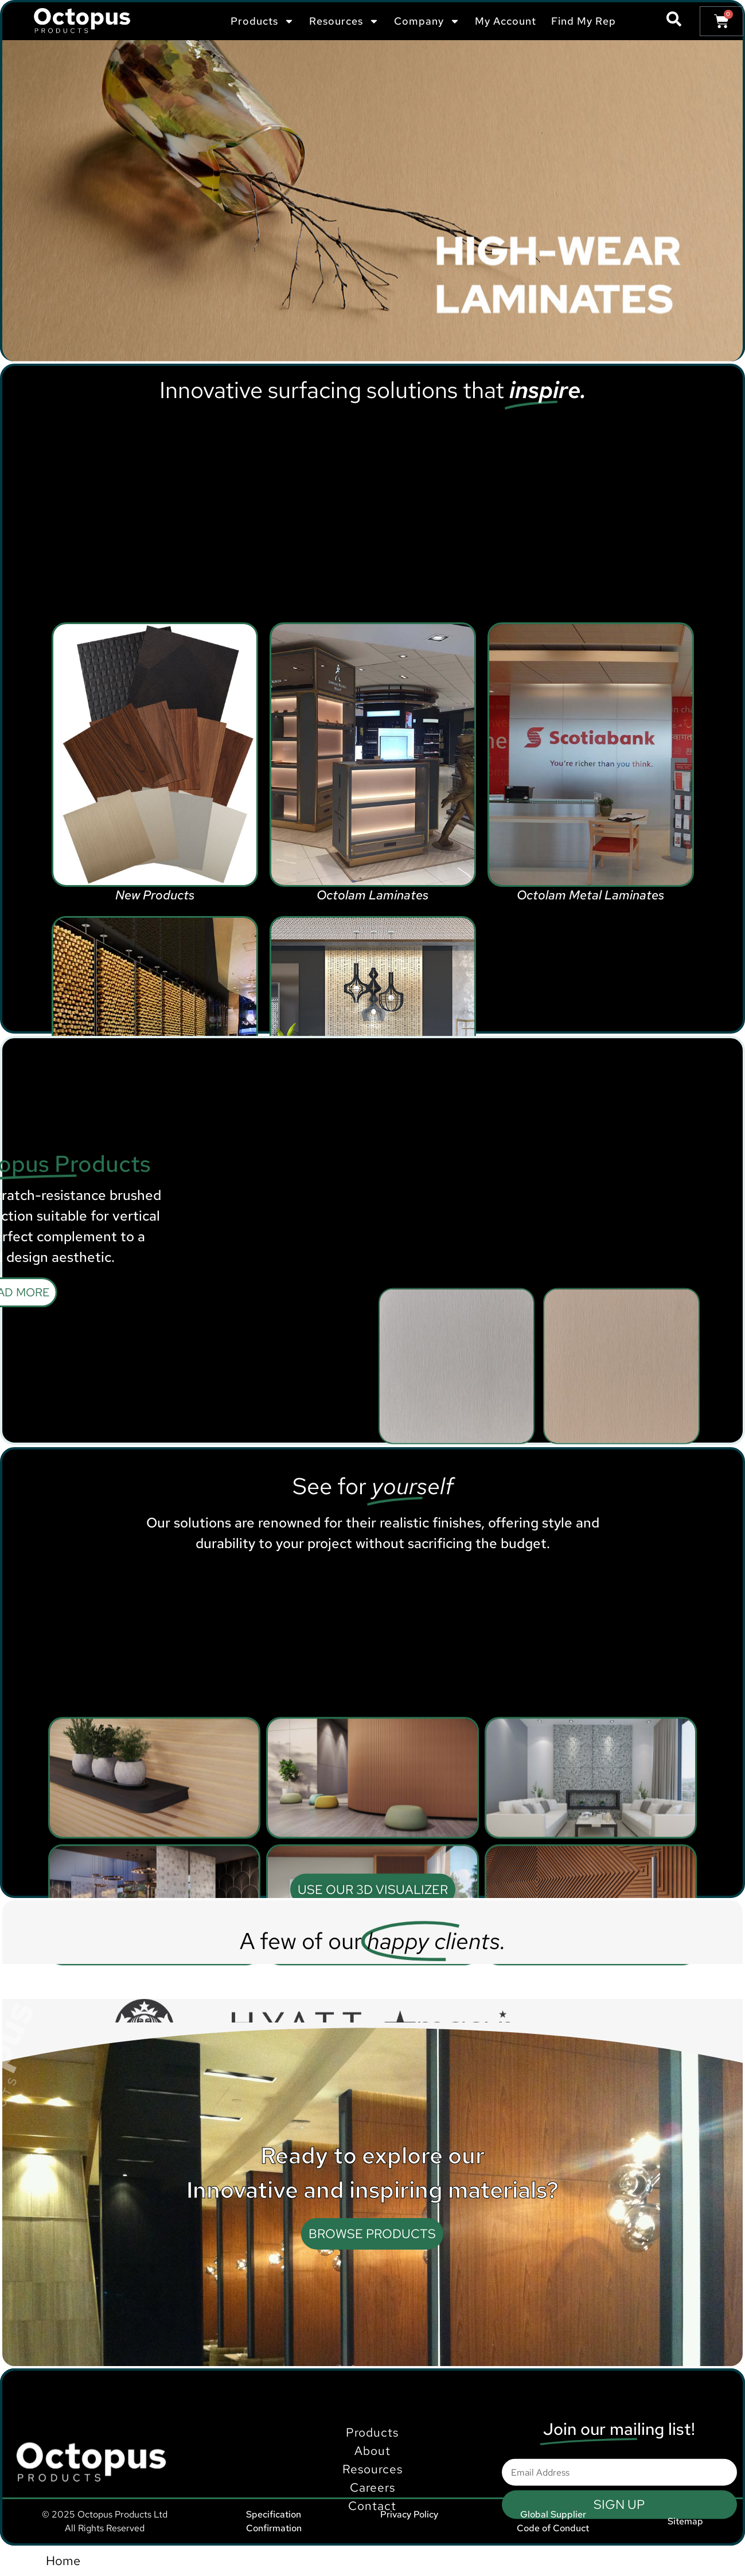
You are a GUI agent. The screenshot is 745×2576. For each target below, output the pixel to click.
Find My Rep (583, 21)
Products (262, 21)
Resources (344, 21)
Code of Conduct (553, 2528)
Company (427, 21)
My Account (505, 21)
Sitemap (685, 2521)
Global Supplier (553, 2514)
